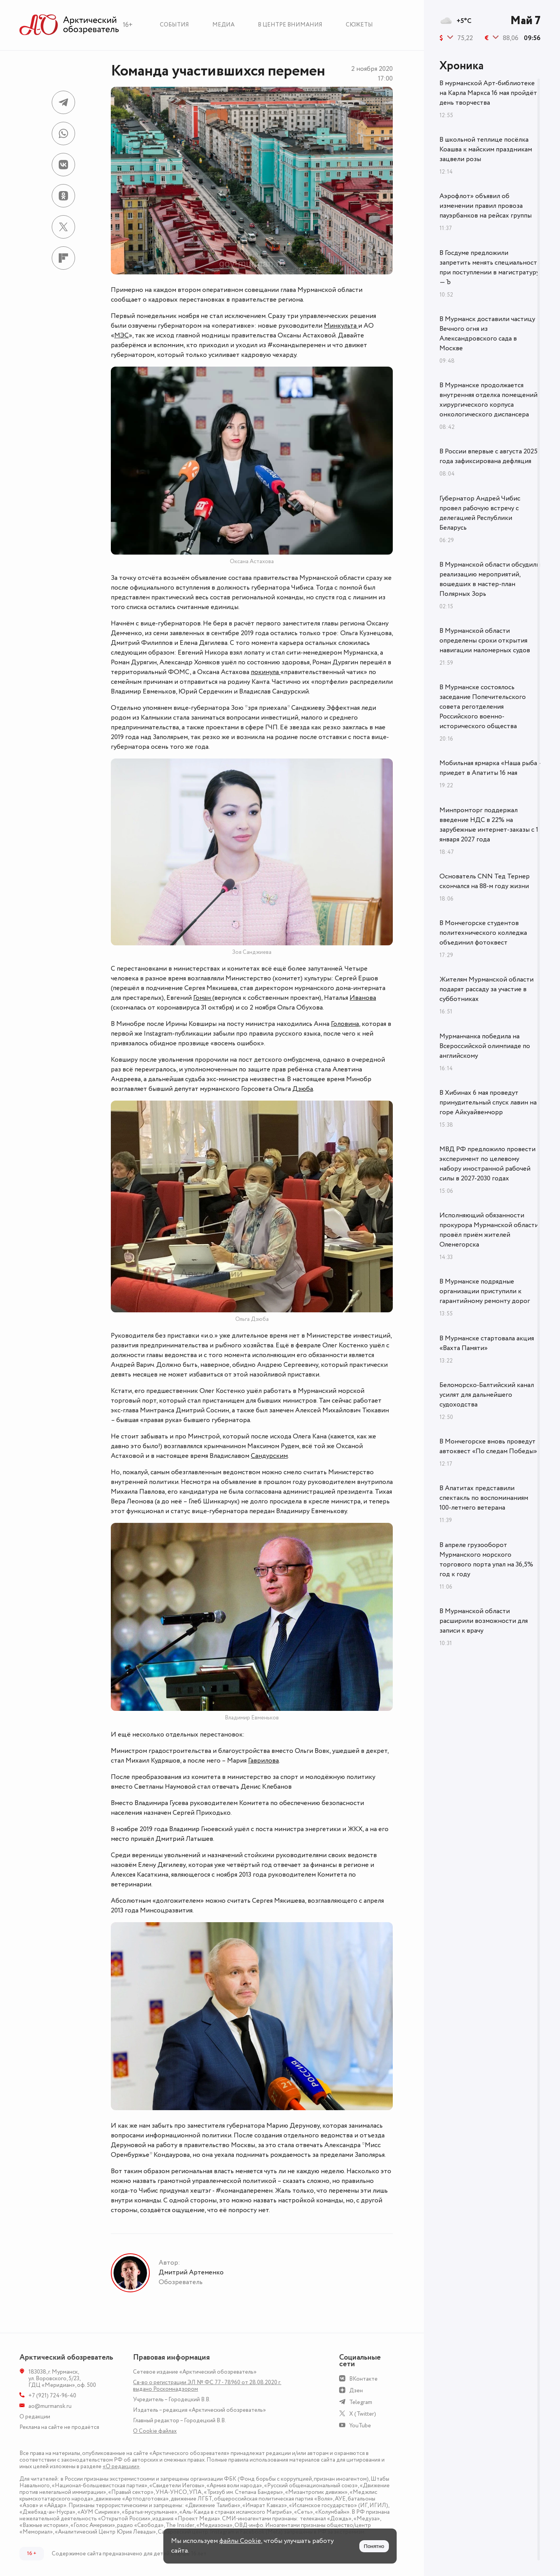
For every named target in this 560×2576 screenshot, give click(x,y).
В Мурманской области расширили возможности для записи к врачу (483, 1621)
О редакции (34, 2416)
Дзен (356, 2390)
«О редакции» (121, 2466)
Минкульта (341, 325)
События (174, 25)
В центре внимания (290, 25)
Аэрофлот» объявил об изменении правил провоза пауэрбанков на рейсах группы (485, 205)
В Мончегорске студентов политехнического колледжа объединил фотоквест (483, 932)
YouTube (360, 2425)
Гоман (202, 998)
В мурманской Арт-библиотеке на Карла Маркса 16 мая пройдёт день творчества (488, 93)
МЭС (121, 335)
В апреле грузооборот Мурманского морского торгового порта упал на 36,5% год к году (486, 1559)
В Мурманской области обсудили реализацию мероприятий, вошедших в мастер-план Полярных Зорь (489, 579)
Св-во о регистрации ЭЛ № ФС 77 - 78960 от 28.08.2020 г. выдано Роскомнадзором (207, 2385)
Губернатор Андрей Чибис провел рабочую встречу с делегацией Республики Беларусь (479, 513)
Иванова (363, 998)
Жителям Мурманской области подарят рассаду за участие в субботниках (486, 989)
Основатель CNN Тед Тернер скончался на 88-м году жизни (484, 881)
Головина (345, 1024)
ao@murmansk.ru (50, 2406)
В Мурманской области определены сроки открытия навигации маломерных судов (484, 640)
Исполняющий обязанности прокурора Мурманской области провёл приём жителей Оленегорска (489, 1230)
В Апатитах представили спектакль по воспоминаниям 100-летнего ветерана (483, 1498)
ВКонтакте (363, 2379)
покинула (265, 672)
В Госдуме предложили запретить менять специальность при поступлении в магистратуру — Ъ (489, 267)
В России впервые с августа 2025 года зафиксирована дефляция (488, 456)
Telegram (360, 2402)
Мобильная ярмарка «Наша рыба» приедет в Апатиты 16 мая (490, 768)
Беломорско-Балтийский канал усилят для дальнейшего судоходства (486, 1394)
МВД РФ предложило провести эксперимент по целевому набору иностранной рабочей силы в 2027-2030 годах (487, 1164)
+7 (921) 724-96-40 (52, 2395)
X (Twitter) (362, 2414)
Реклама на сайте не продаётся (59, 2427)
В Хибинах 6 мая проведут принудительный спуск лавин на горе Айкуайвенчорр (488, 1102)
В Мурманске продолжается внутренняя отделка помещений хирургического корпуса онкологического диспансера (488, 400)
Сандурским (269, 1456)
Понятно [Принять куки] (374, 2546)
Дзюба (302, 1089)
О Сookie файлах (155, 2431)
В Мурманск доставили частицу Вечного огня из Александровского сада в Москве (487, 333)
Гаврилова (263, 1760)
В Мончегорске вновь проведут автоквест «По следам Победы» (488, 1446)
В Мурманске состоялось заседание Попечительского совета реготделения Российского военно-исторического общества (482, 707)
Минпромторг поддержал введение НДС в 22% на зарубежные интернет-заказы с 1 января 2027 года (488, 825)
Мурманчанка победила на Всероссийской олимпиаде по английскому (484, 1046)
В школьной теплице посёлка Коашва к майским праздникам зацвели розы (485, 149)
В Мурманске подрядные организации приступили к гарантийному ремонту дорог (484, 1291)
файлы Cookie (240, 2541)
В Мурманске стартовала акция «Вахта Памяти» (486, 1343)
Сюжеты (359, 25)
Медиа (223, 25)
